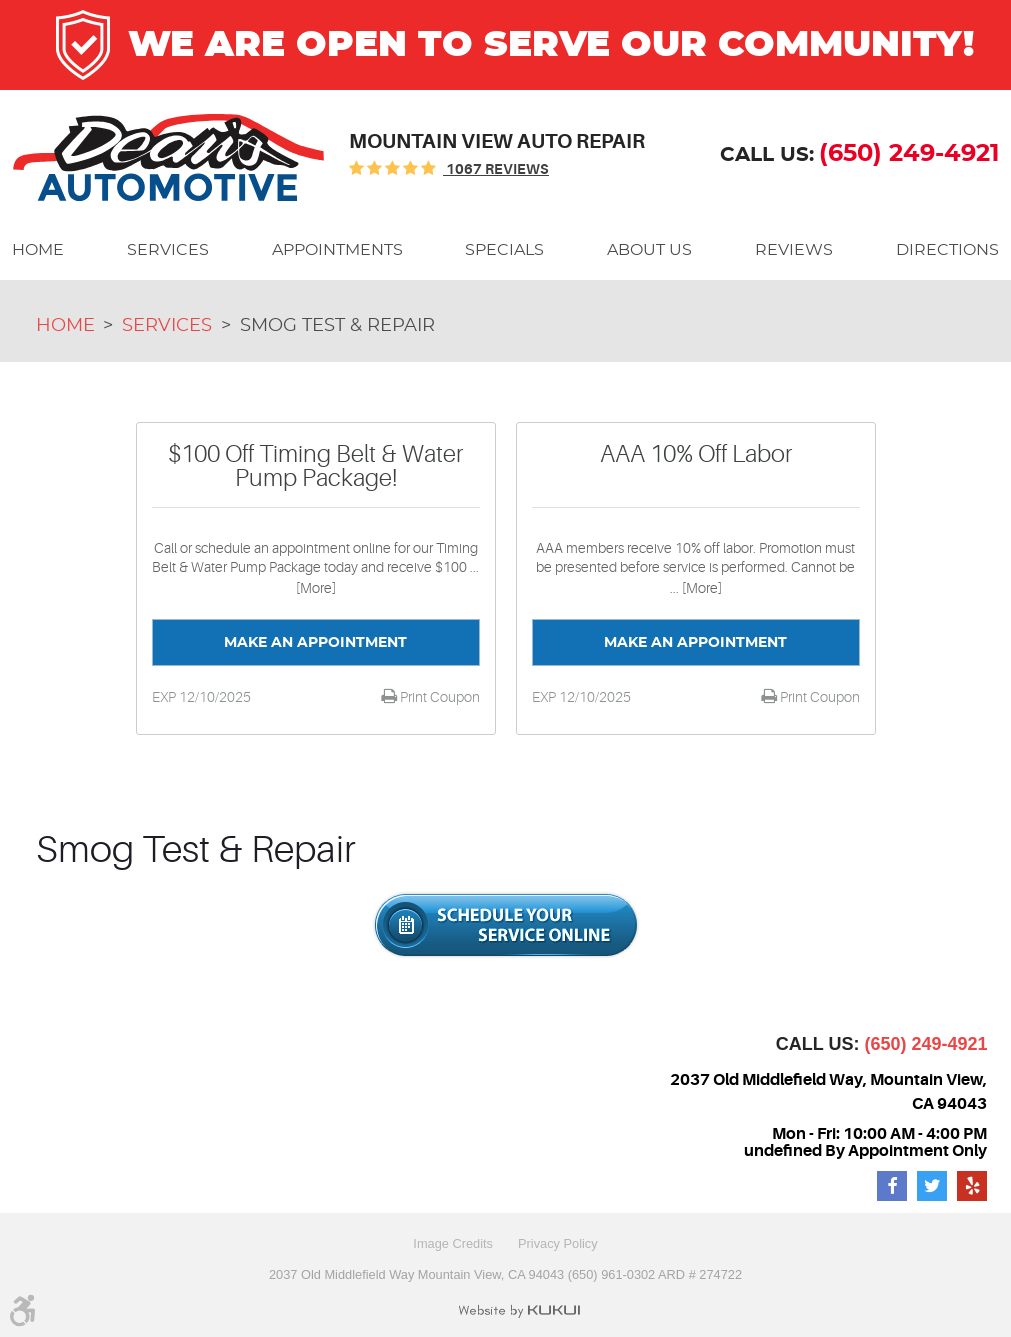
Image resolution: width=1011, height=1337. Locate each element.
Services (168, 250)
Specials (504, 250)
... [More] (696, 588)
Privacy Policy (558, 1243)
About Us (649, 250)
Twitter (932, 1186)
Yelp (972, 1186)
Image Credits (453, 1243)
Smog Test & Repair (337, 326)
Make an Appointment (315, 642)
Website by (519, 1311)
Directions (947, 250)
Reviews (794, 250)
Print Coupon (438, 697)
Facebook (892, 1186)
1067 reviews (496, 169)
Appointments (337, 250)
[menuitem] (38, 250)
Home (38, 250)
